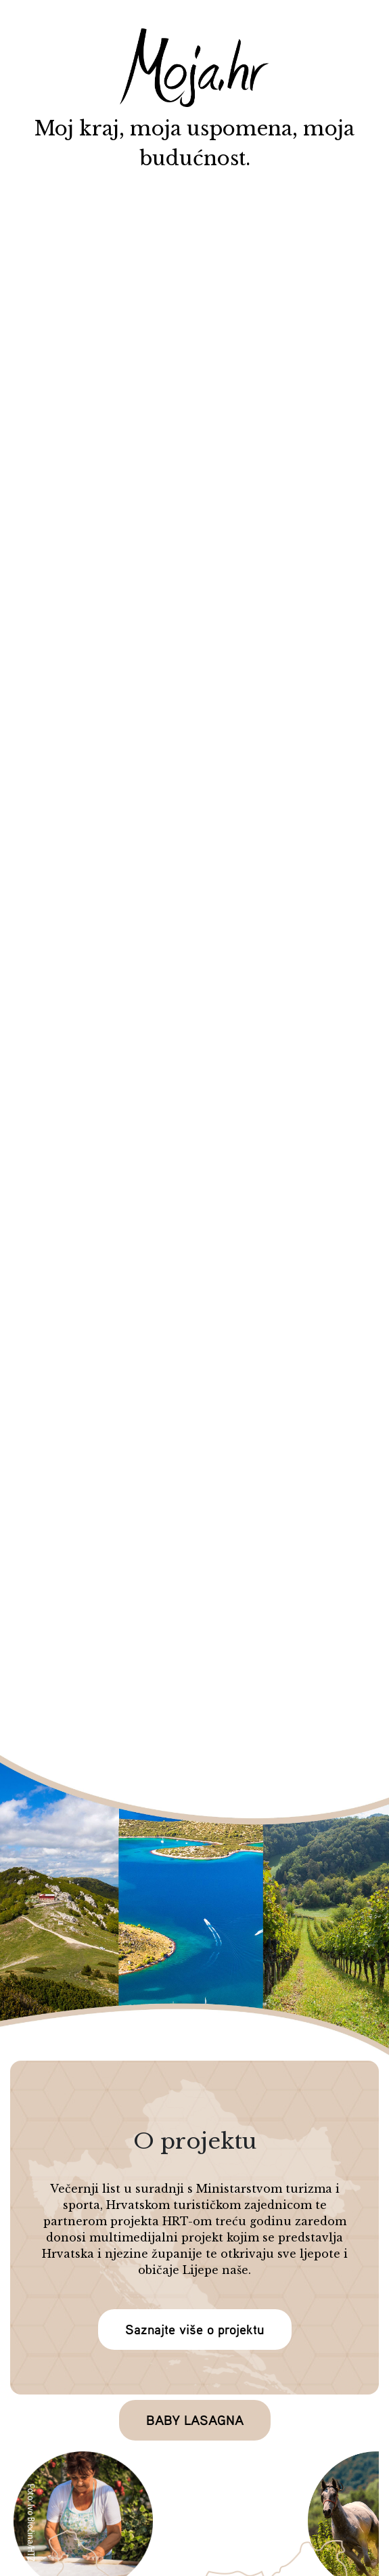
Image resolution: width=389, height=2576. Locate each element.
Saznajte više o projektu (195, 2329)
